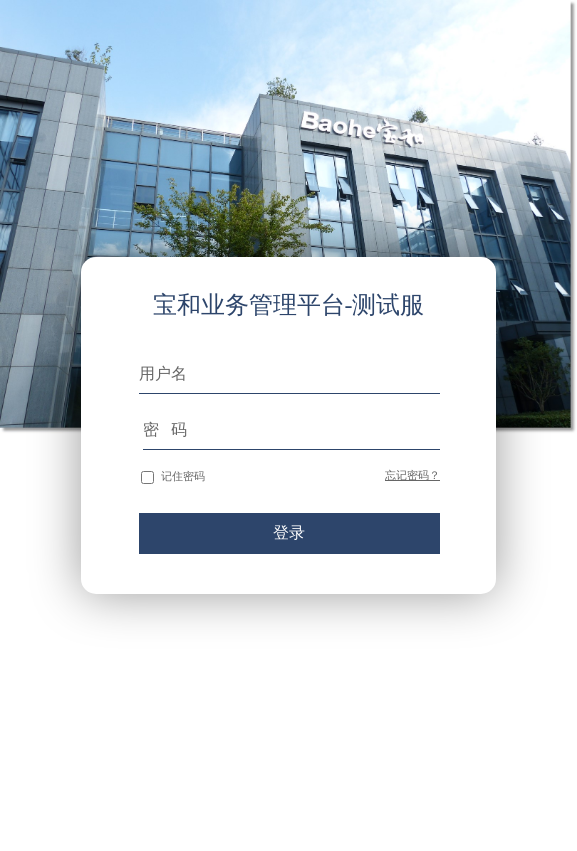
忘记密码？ (412, 475)
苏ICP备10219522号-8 (532, 799)
